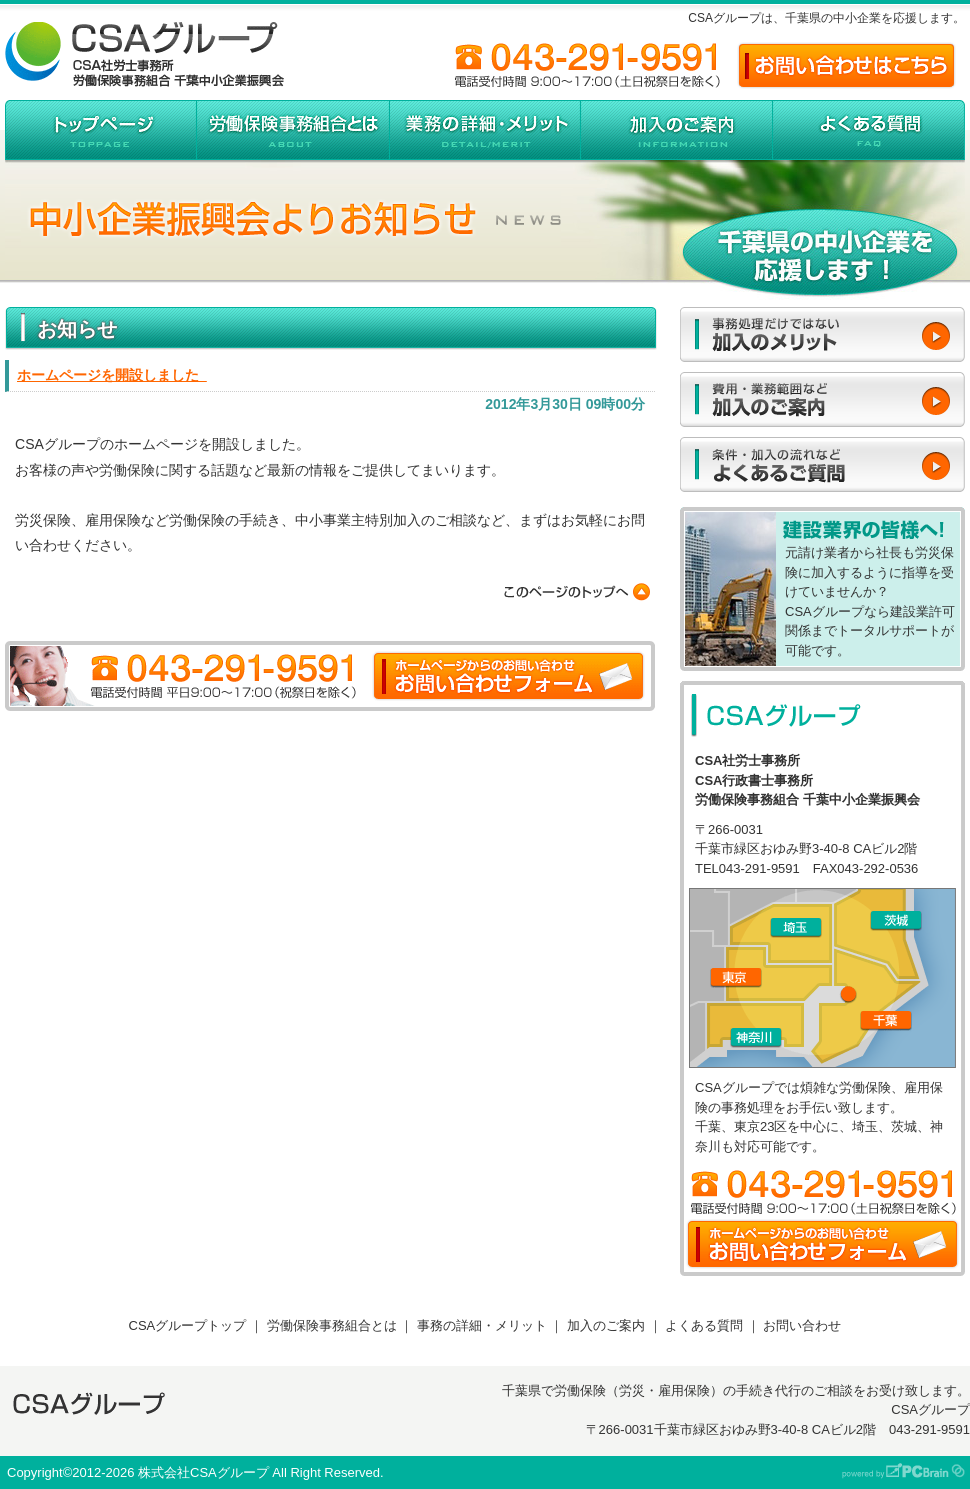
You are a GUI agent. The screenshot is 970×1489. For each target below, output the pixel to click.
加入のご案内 (606, 1325)
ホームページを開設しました (112, 375)
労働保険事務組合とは (332, 1325)
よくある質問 (704, 1325)
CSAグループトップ (188, 1325)
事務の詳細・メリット (482, 1325)
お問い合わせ (802, 1325)
